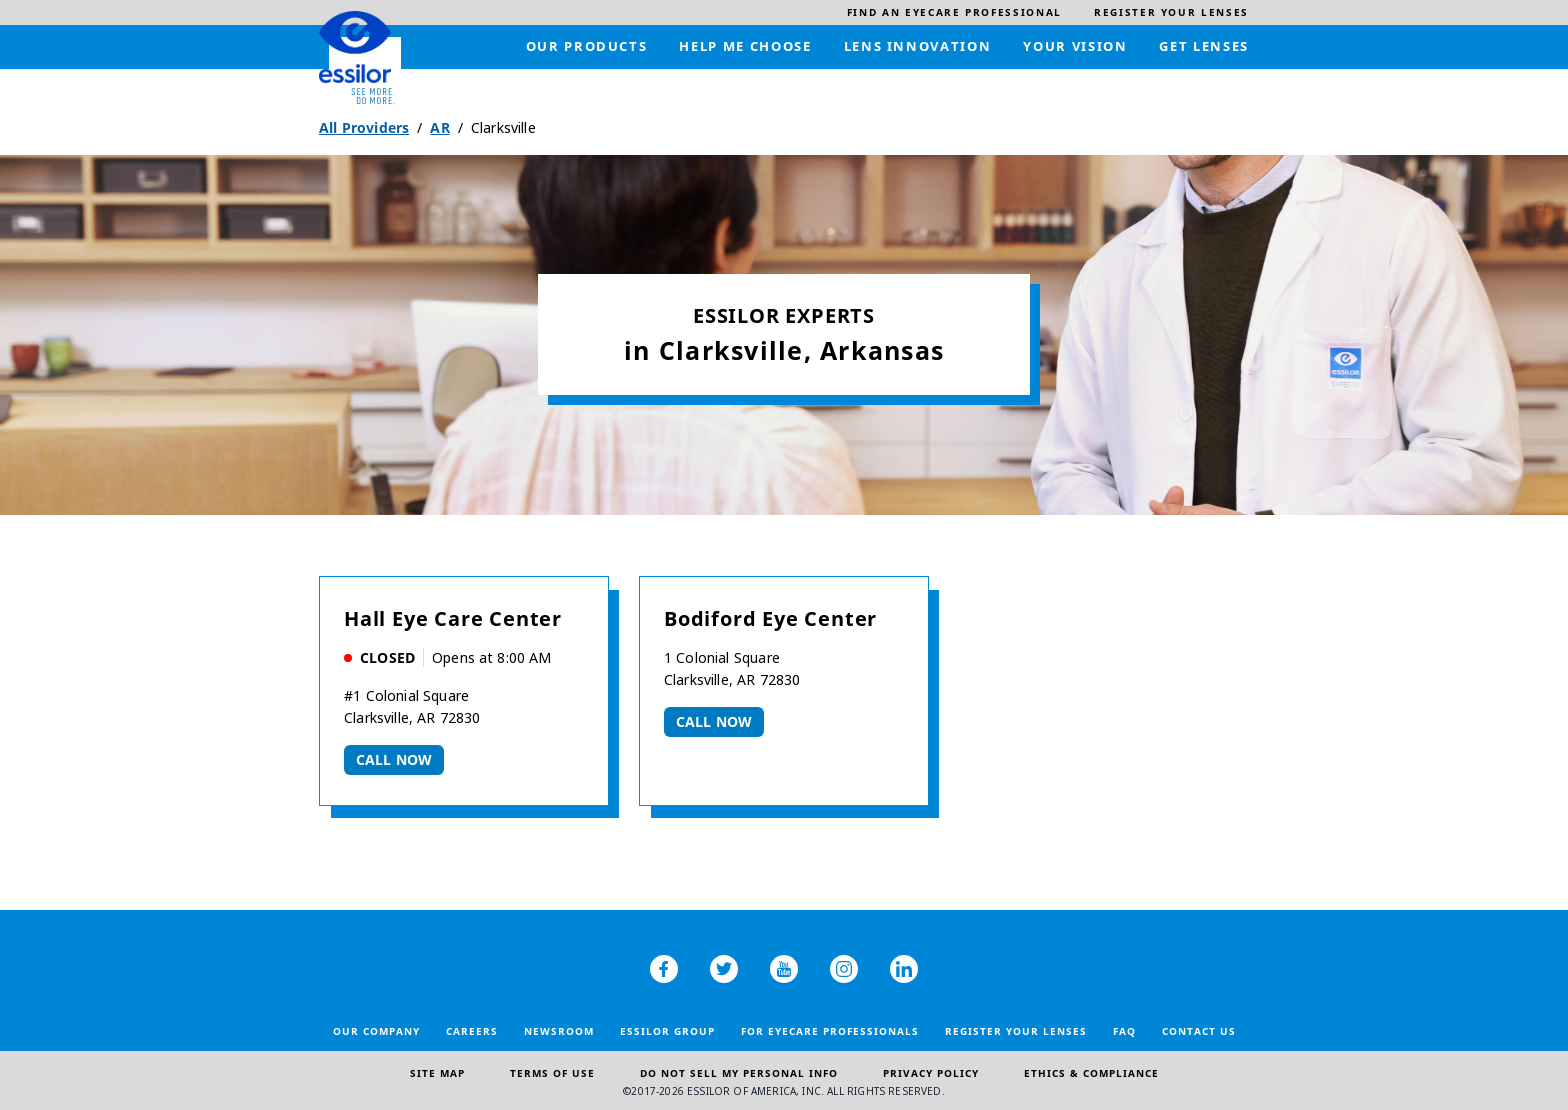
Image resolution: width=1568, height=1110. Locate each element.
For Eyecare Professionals (830, 1031)
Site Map (437, 1073)
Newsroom (559, 1031)
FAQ (1124, 1031)
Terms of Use (552, 1073)
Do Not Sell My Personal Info (739, 1073)
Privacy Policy (931, 1073)
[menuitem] (954, 12)
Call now (394, 759)
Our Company (376, 1031)
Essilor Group (667, 1031)
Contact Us (1199, 1031)
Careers (472, 1031)
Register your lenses (1016, 1031)
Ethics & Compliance (1091, 1073)
